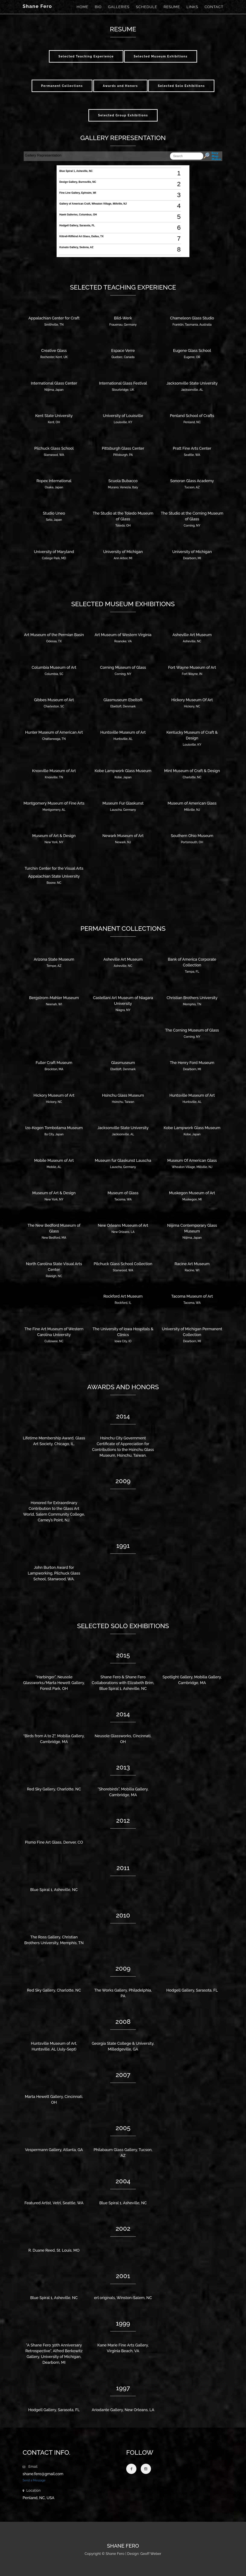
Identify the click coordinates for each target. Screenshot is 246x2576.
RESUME (172, 7)
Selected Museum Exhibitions (160, 56)
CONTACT (214, 7)
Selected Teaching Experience (86, 56)
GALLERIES (119, 7)
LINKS (192, 7)
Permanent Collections (62, 86)
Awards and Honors (120, 86)
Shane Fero (37, 6)
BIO (98, 7)
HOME (82, 7)
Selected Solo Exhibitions (181, 86)
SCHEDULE (146, 7)
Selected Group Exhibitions (123, 115)
